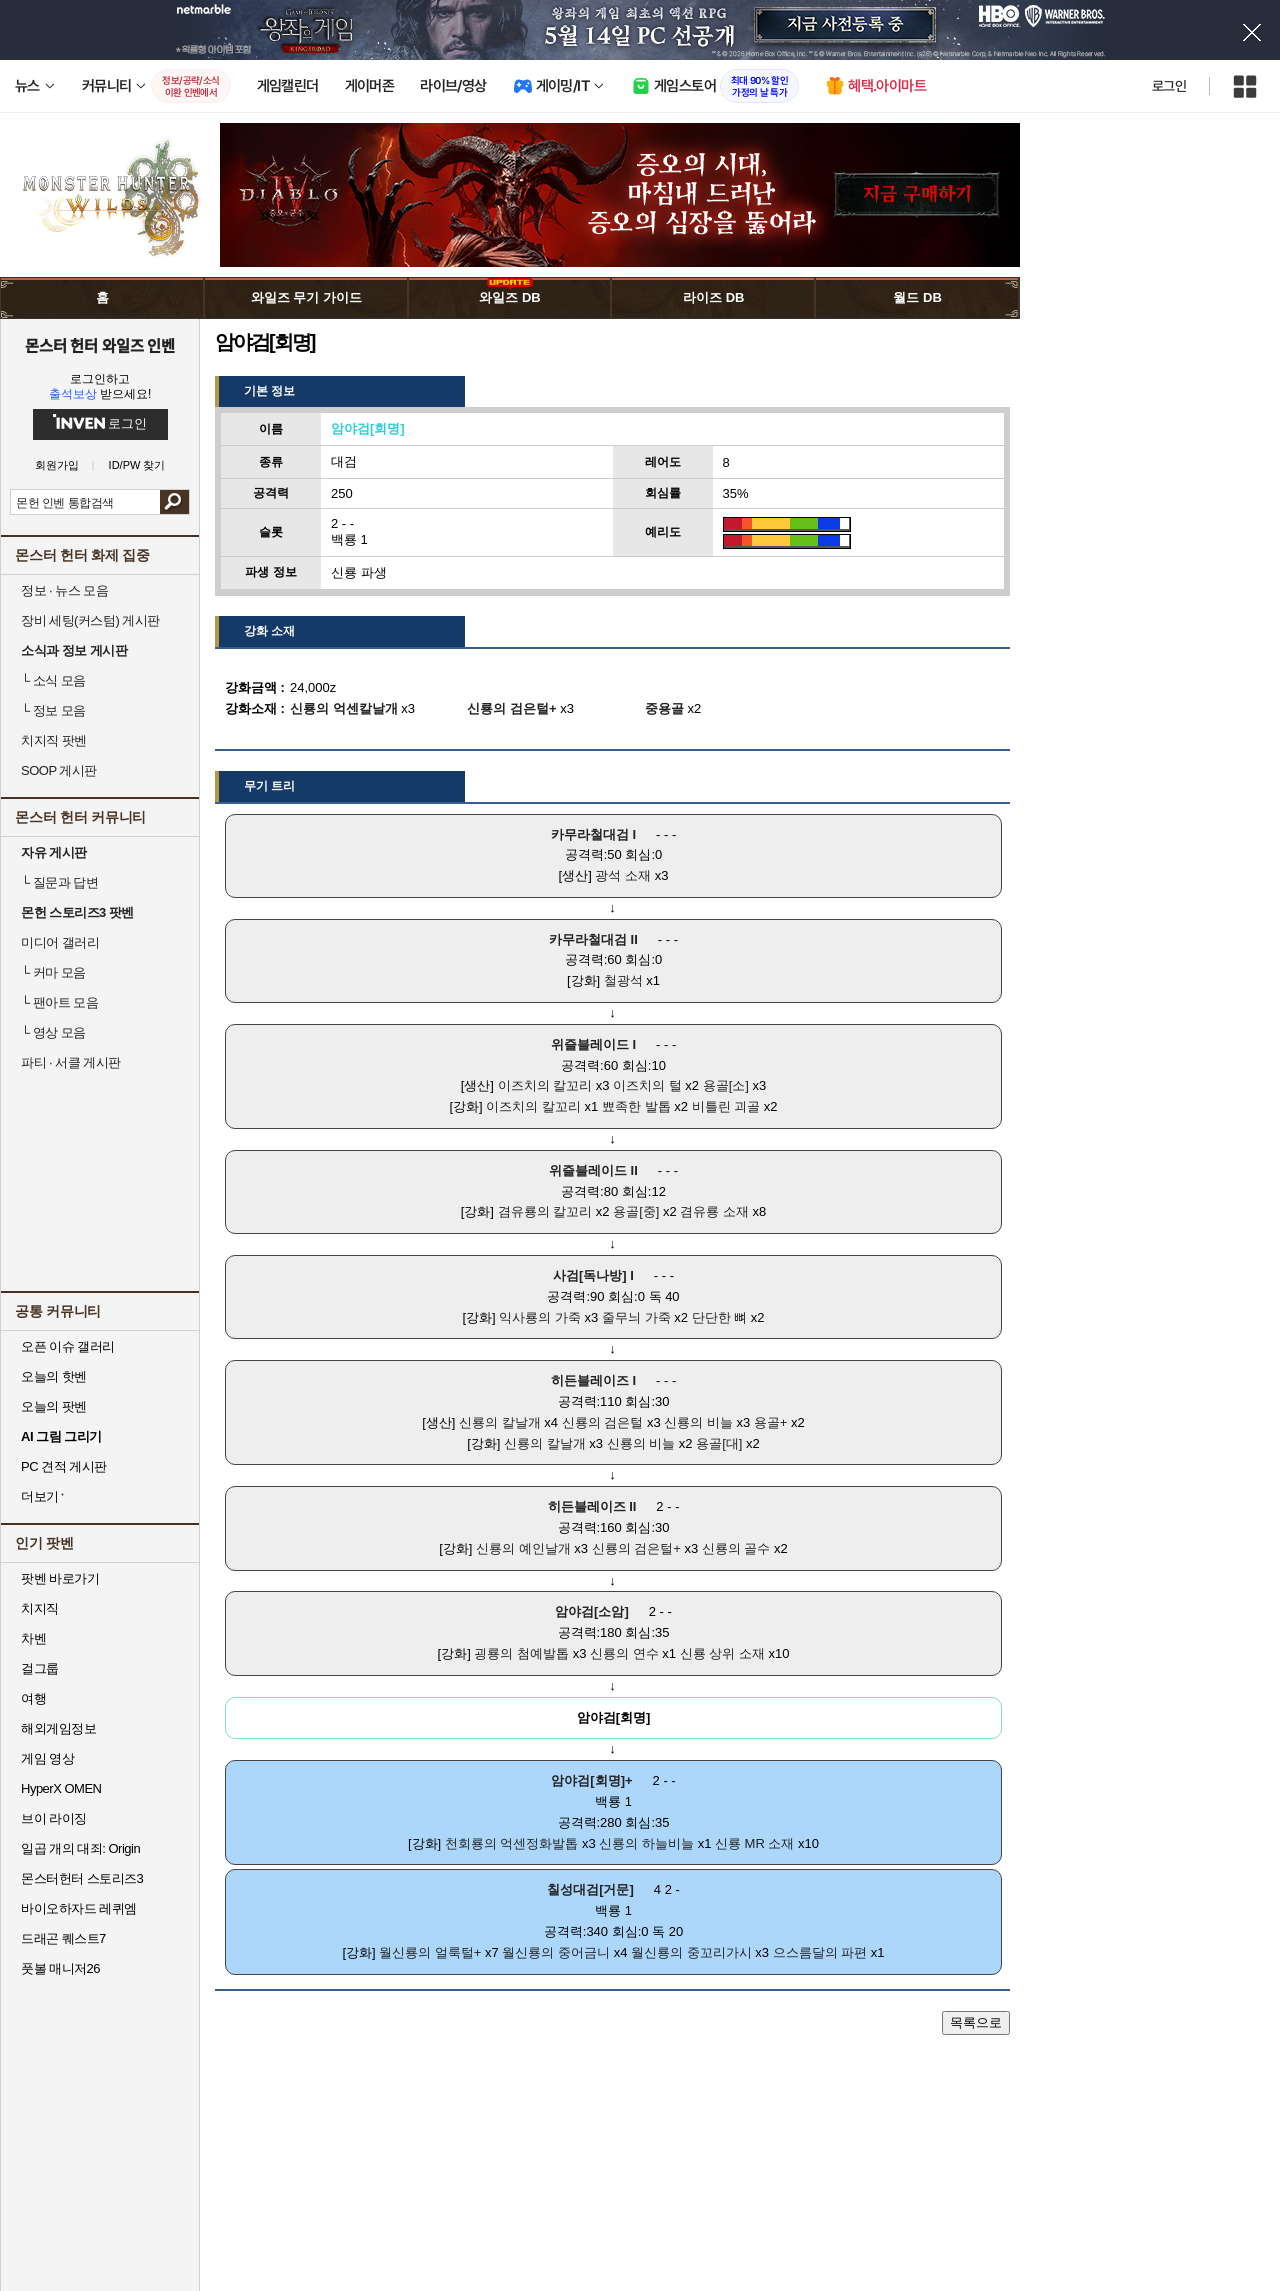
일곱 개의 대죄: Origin (80, 1848)
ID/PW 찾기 (137, 465)
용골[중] (636, 1211)
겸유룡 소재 (714, 1211)
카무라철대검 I (593, 834)
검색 (174, 502)
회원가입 (57, 465)
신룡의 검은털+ (636, 1548)
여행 (33, 1698)
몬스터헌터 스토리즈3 (82, 1878)
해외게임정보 (58, 1728)
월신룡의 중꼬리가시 (691, 1952)
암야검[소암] (592, 1611)
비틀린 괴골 (726, 1106)
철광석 (623, 980)
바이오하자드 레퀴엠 (79, 1908)
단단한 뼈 (720, 1317)
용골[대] (719, 1443)
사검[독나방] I (593, 1275)
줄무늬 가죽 (636, 1317)
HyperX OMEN (61, 1788)
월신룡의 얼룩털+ (430, 1952)
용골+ (771, 1422)
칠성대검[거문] (590, 1889)
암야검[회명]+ (591, 1780)
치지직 (40, 1608)
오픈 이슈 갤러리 (68, 1346)
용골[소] (726, 1085)
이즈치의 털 (647, 1085)
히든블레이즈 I (593, 1380)
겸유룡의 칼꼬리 (545, 1211)
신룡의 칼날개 (500, 1422)
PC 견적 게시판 (64, 1466)
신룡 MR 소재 (754, 1843)
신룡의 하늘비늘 (646, 1843)
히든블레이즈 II (592, 1506)
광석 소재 (623, 875)
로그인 (1169, 86)
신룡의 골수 (736, 1548)
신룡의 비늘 (698, 1422)
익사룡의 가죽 (540, 1317)
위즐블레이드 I (593, 1044)
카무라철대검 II (593, 939)
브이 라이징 (54, 1818)
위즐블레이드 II (593, 1170)
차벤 (33, 1638)
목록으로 (976, 2022)
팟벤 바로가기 (60, 1578)
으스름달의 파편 (820, 1952)
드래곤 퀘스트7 (63, 1938)
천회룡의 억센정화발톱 (512, 1843)
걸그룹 (40, 1668)
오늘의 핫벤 (54, 1376)
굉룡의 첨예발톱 (521, 1653)
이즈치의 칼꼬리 (545, 1085)
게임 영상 (47, 1758)
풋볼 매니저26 (60, 1968)
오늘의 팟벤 (54, 1406)
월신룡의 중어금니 (556, 1952)
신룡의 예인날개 (523, 1548)
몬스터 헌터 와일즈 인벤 (100, 345)
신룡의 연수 (624, 1653)
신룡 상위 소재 (722, 1653)
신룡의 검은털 (603, 1422)
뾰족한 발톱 (636, 1106)
